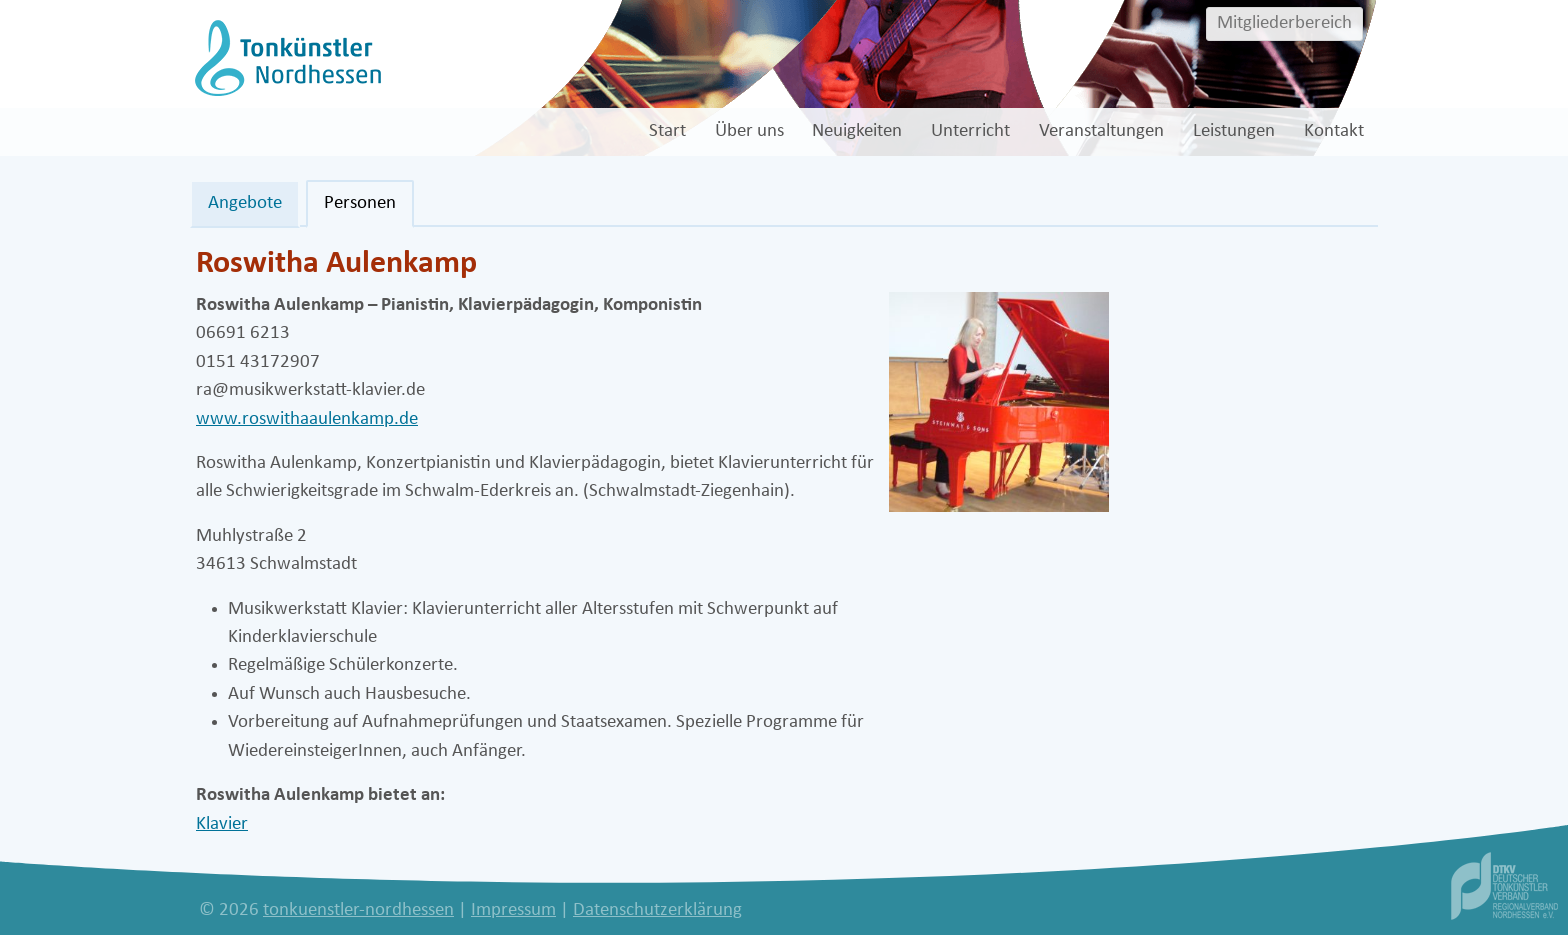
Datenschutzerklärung (657, 910)
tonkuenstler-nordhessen (358, 910)
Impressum (513, 910)
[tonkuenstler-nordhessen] (285, 57)
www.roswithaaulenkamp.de (307, 419)
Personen (360, 203)
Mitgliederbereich (1284, 23)
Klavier (222, 824)
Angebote (245, 203)
